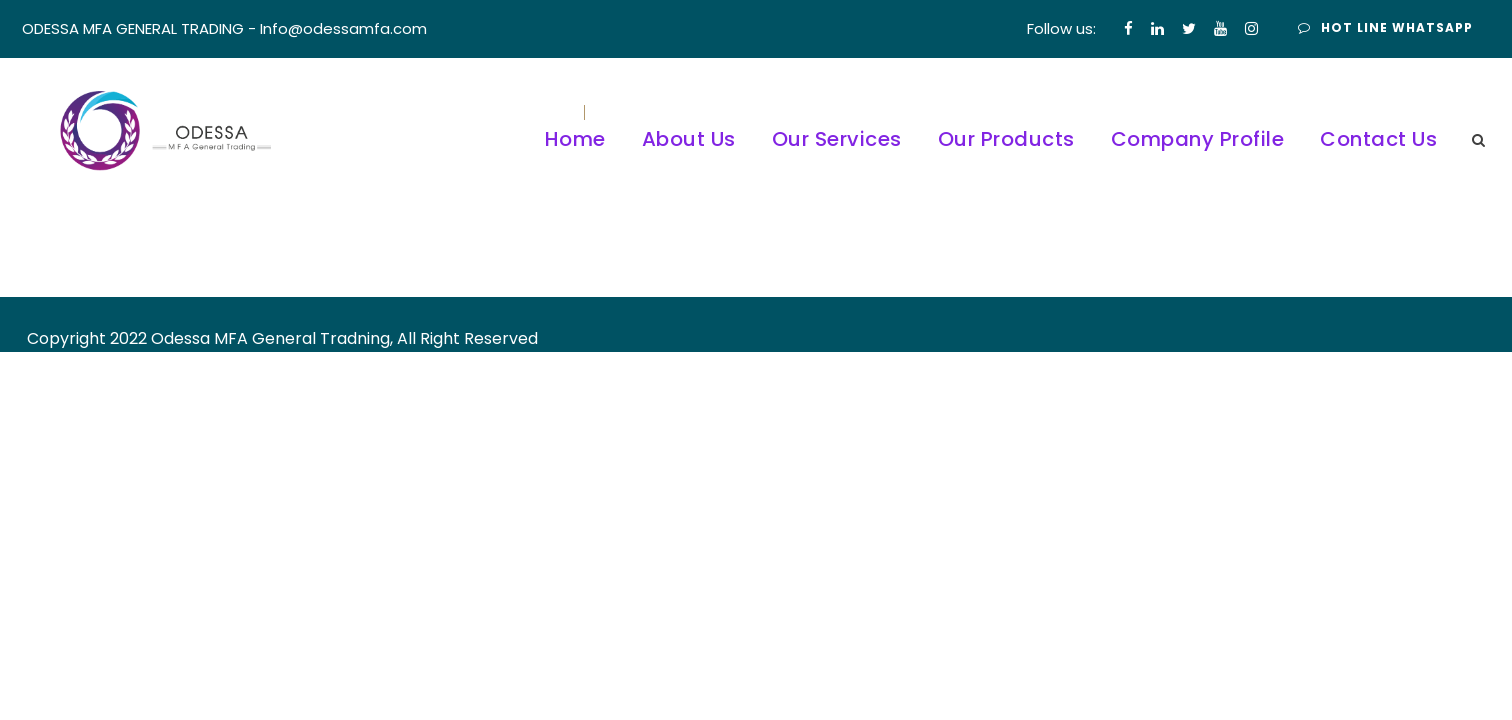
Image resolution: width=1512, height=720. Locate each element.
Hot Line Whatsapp (1385, 27)
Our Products (1006, 139)
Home (575, 139)
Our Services (837, 139)
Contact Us (1378, 139)
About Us (689, 139)
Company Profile (1198, 139)
